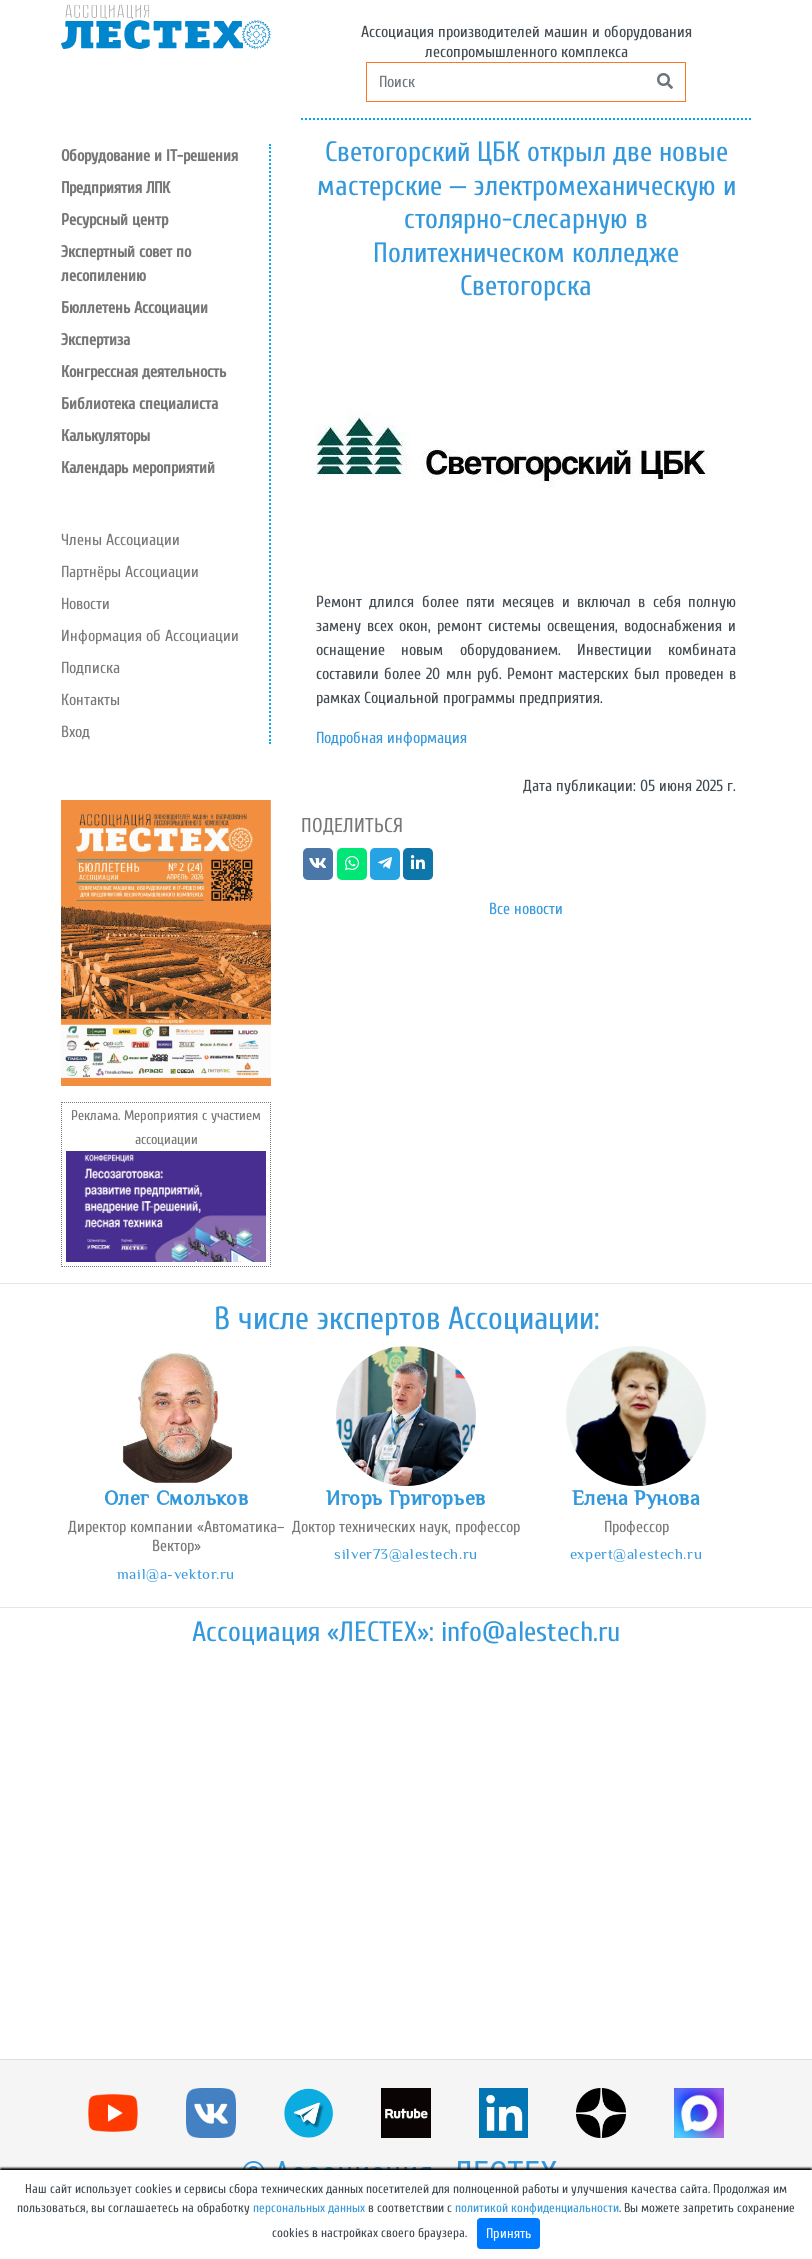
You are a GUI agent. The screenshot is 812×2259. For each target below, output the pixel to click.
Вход (75, 732)
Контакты (90, 700)
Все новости (526, 909)
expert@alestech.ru (636, 1553)
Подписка (90, 668)
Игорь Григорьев (406, 1498)
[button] (165, 220)
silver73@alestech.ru (405, 1553)
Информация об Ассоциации (150, 636)
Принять (508, 2233)
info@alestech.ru (530, 1632)
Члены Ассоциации (120, 540)
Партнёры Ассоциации (130, 572)
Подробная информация (391, 738)
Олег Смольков (176, 1498)
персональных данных (309, 2208)
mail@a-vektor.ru (176, 1573)
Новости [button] (85, 604)
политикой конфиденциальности (537, 2208)
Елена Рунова (636, 1498)
